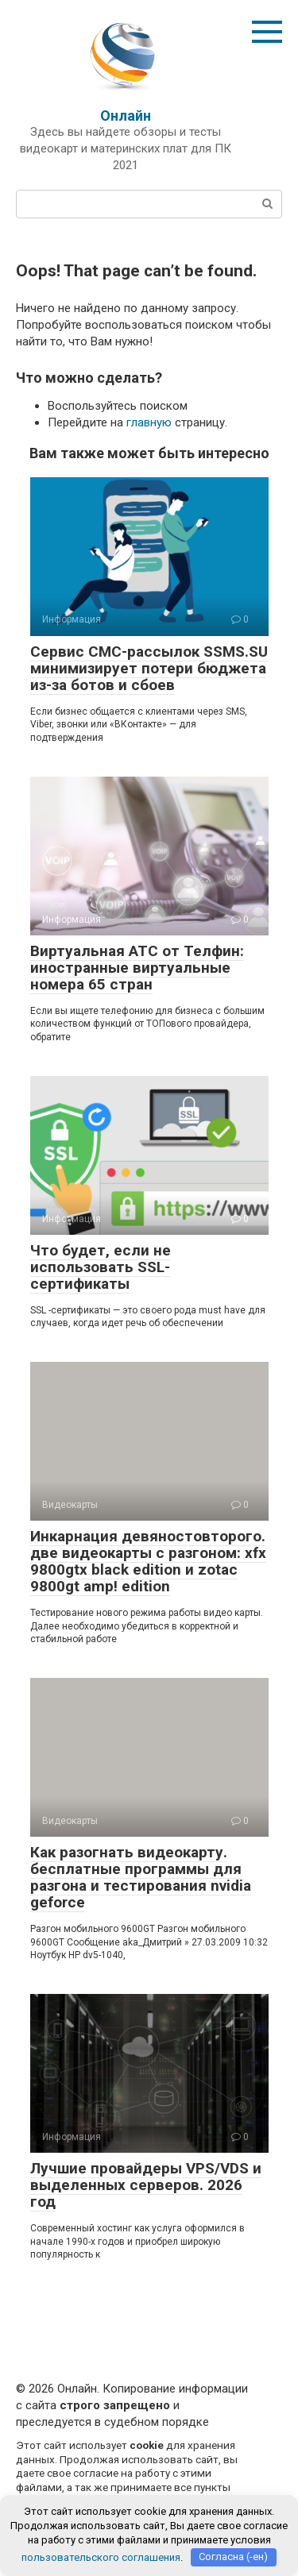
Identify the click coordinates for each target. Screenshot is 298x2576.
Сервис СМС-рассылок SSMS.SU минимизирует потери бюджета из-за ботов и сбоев (149, 668)
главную (149, 422)
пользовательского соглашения (100, 2557)
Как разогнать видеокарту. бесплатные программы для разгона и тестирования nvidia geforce (140, 1877)
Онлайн (125, 115)
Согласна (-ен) (233, 2557)
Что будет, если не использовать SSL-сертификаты (100, 1267)
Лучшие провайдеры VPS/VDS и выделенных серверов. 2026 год (145, 2185)
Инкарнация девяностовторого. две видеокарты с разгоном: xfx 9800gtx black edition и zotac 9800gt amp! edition (148, 1561)
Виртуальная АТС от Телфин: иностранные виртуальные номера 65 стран (137, 967)
